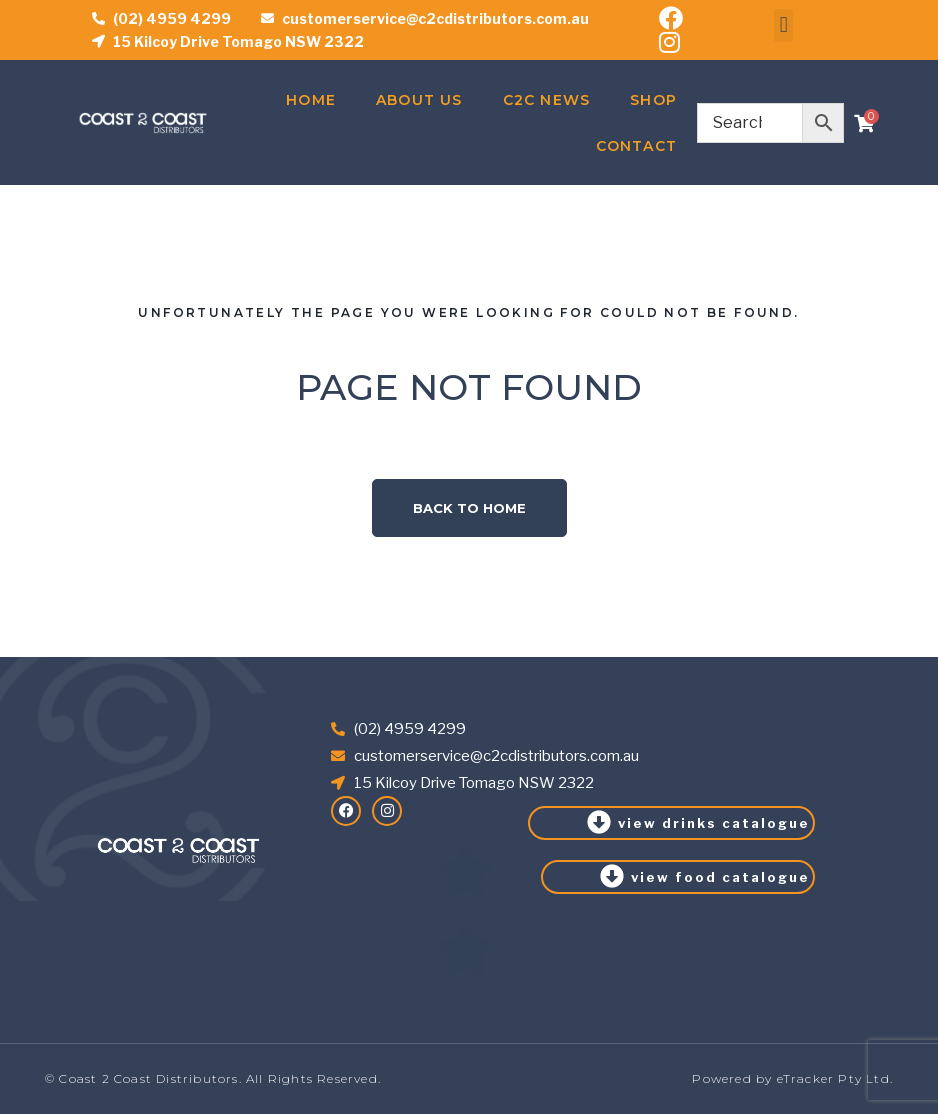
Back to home (469, 508)
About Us (419, 100)
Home (311, 100)
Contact (636, 146)
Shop (653, 100)
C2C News (547, 100)
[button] (783, 25)
